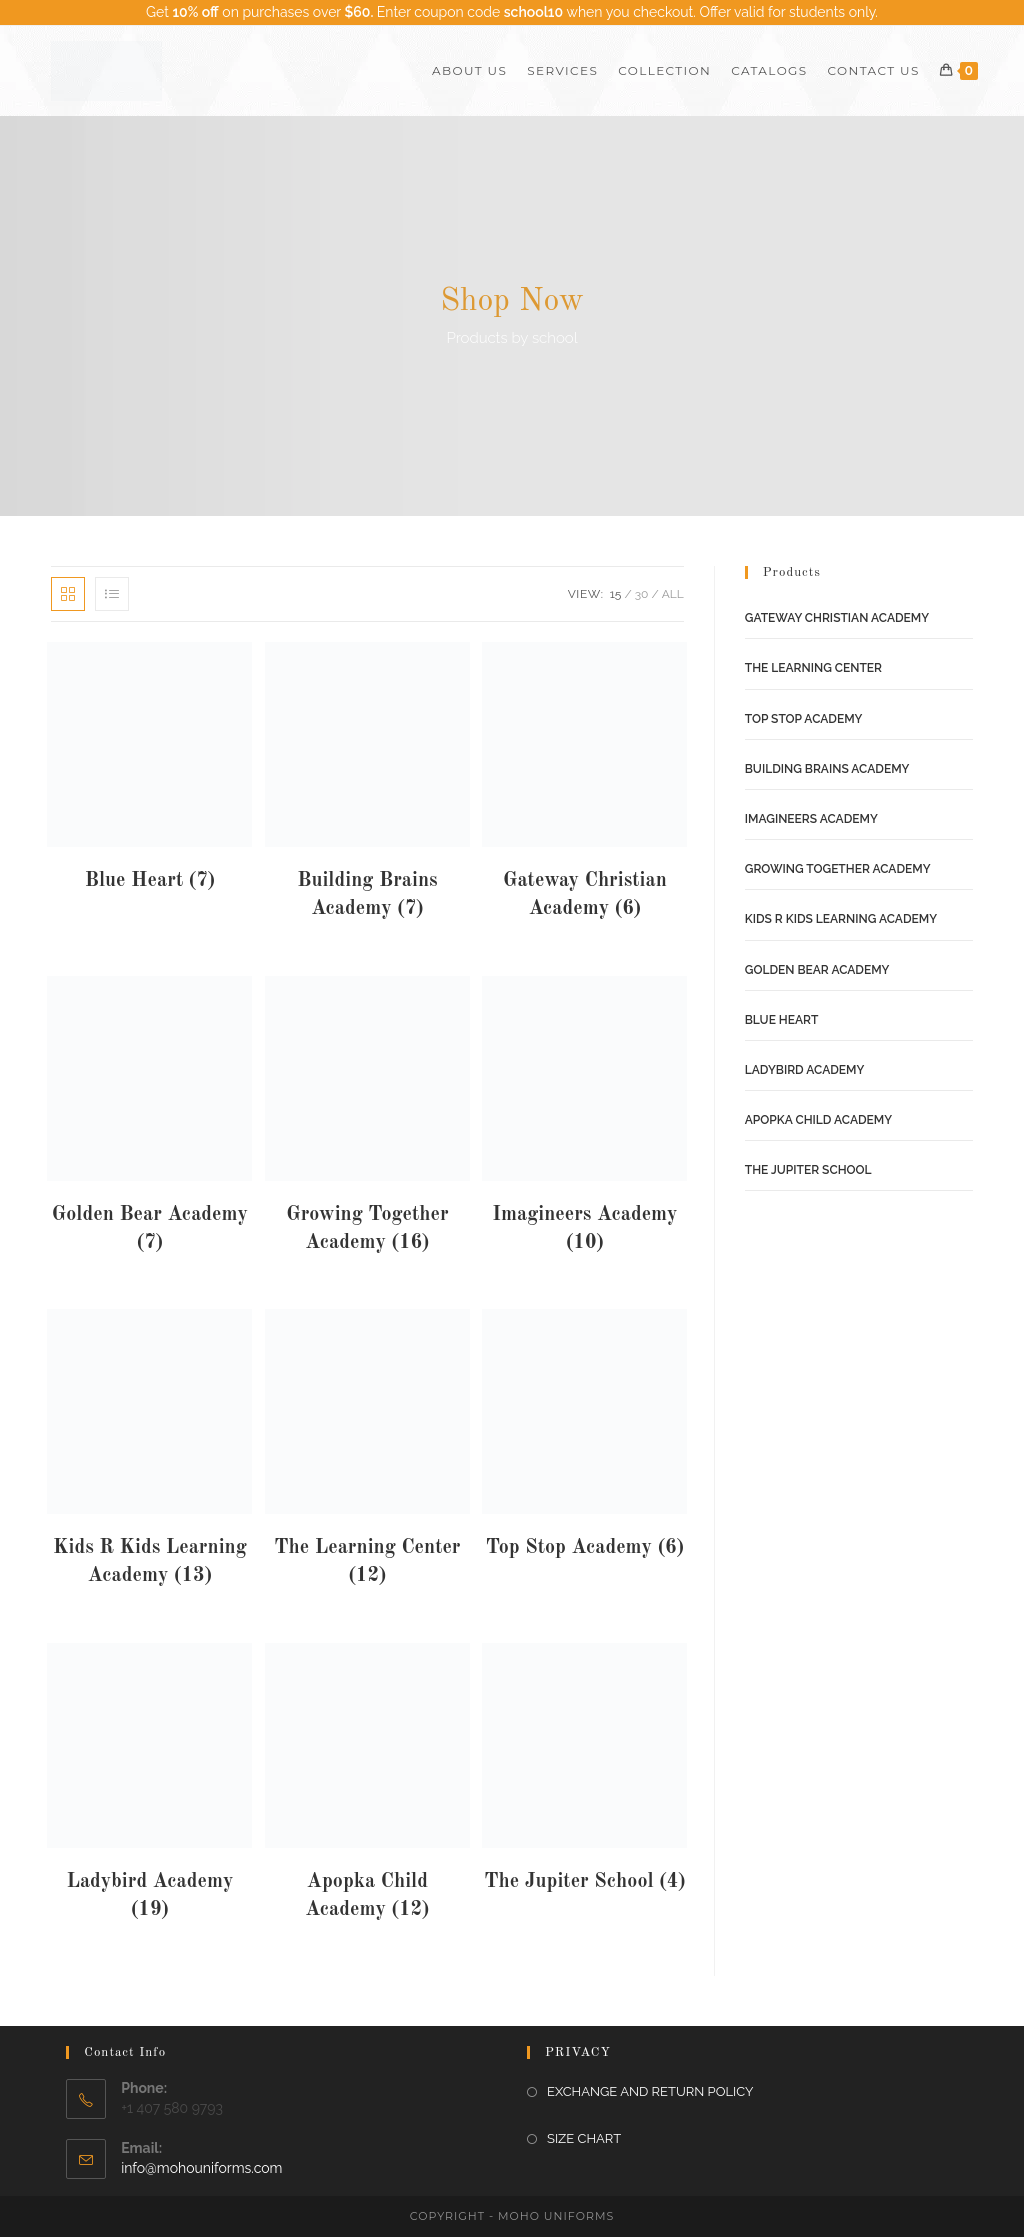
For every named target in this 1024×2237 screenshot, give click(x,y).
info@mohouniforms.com (201, 2168)
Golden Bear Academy (817, 970)
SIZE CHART (584, 2138)
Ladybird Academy (805, 1070)
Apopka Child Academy (818, 1120)
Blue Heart (782, 1020)
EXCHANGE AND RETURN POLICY (650, 2091)
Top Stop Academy (804, 719)
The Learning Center (813, 668)
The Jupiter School (808, 1170)
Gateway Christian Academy (837, 618)
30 (642, 594)
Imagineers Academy (811, 819)
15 (616, 594)
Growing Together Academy (838, 869)
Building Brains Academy (827, 769)
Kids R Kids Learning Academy (841, 919)
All (673, 594)
